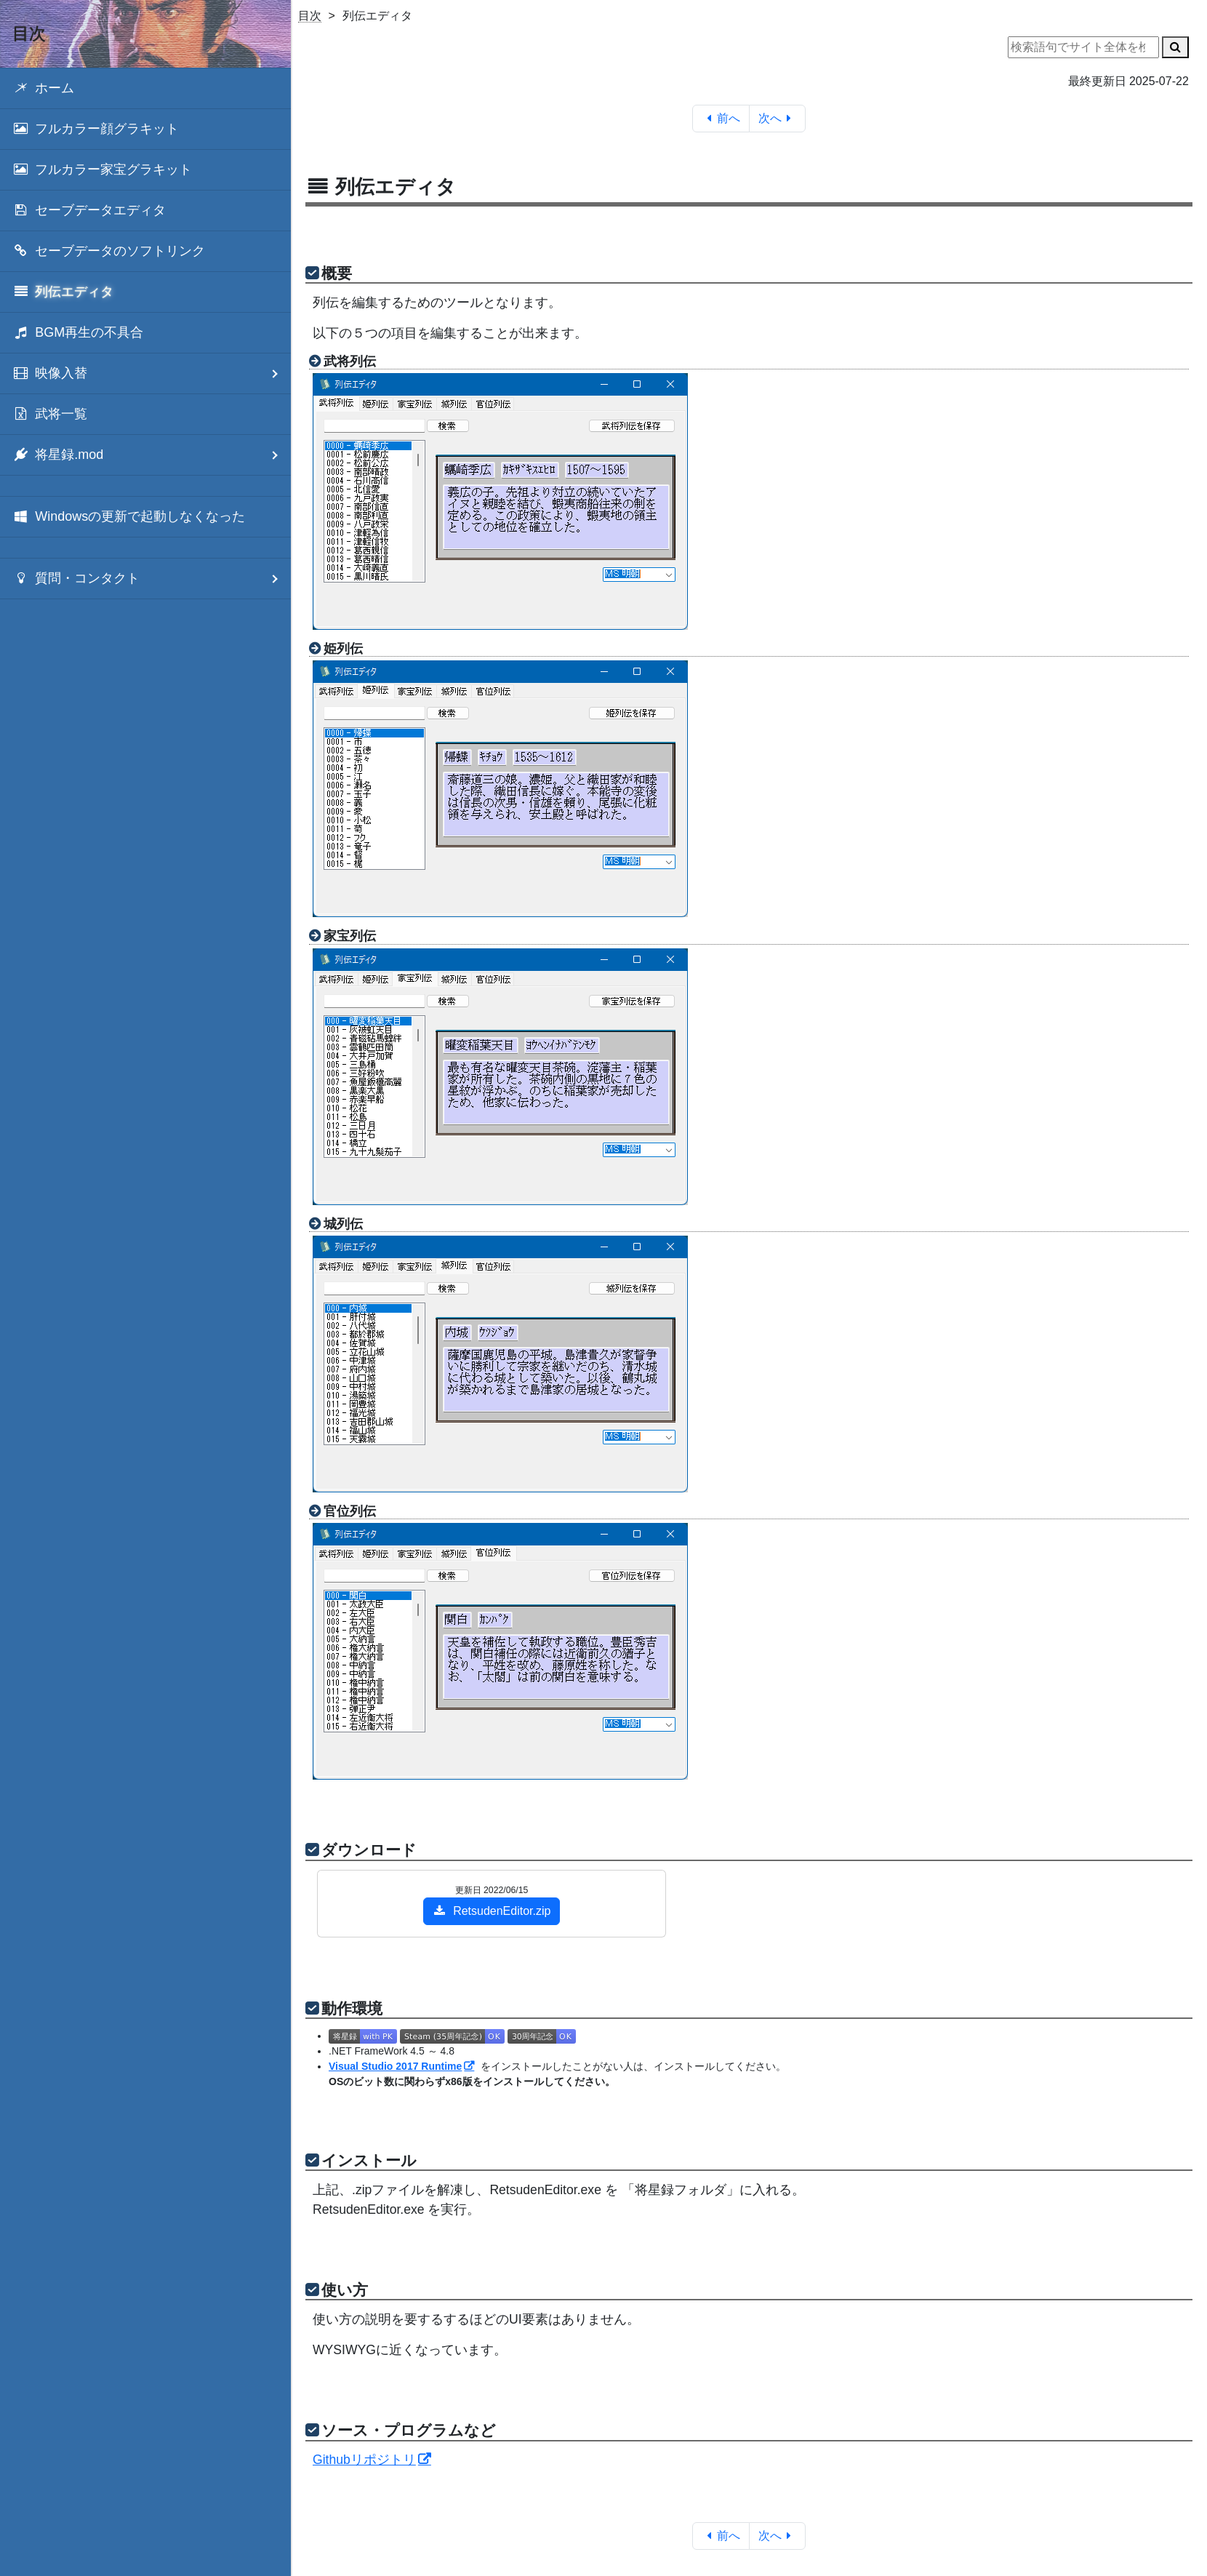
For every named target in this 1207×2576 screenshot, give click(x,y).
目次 (309, 15)
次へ (777, 118)
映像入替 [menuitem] (151, 373)
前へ (721, 118)
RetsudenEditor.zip (492, 1911)
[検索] (1175, 47)
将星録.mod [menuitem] (151, 455)
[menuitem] (145, 88)
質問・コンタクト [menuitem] (151, 579)
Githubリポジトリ (364, 2459)
